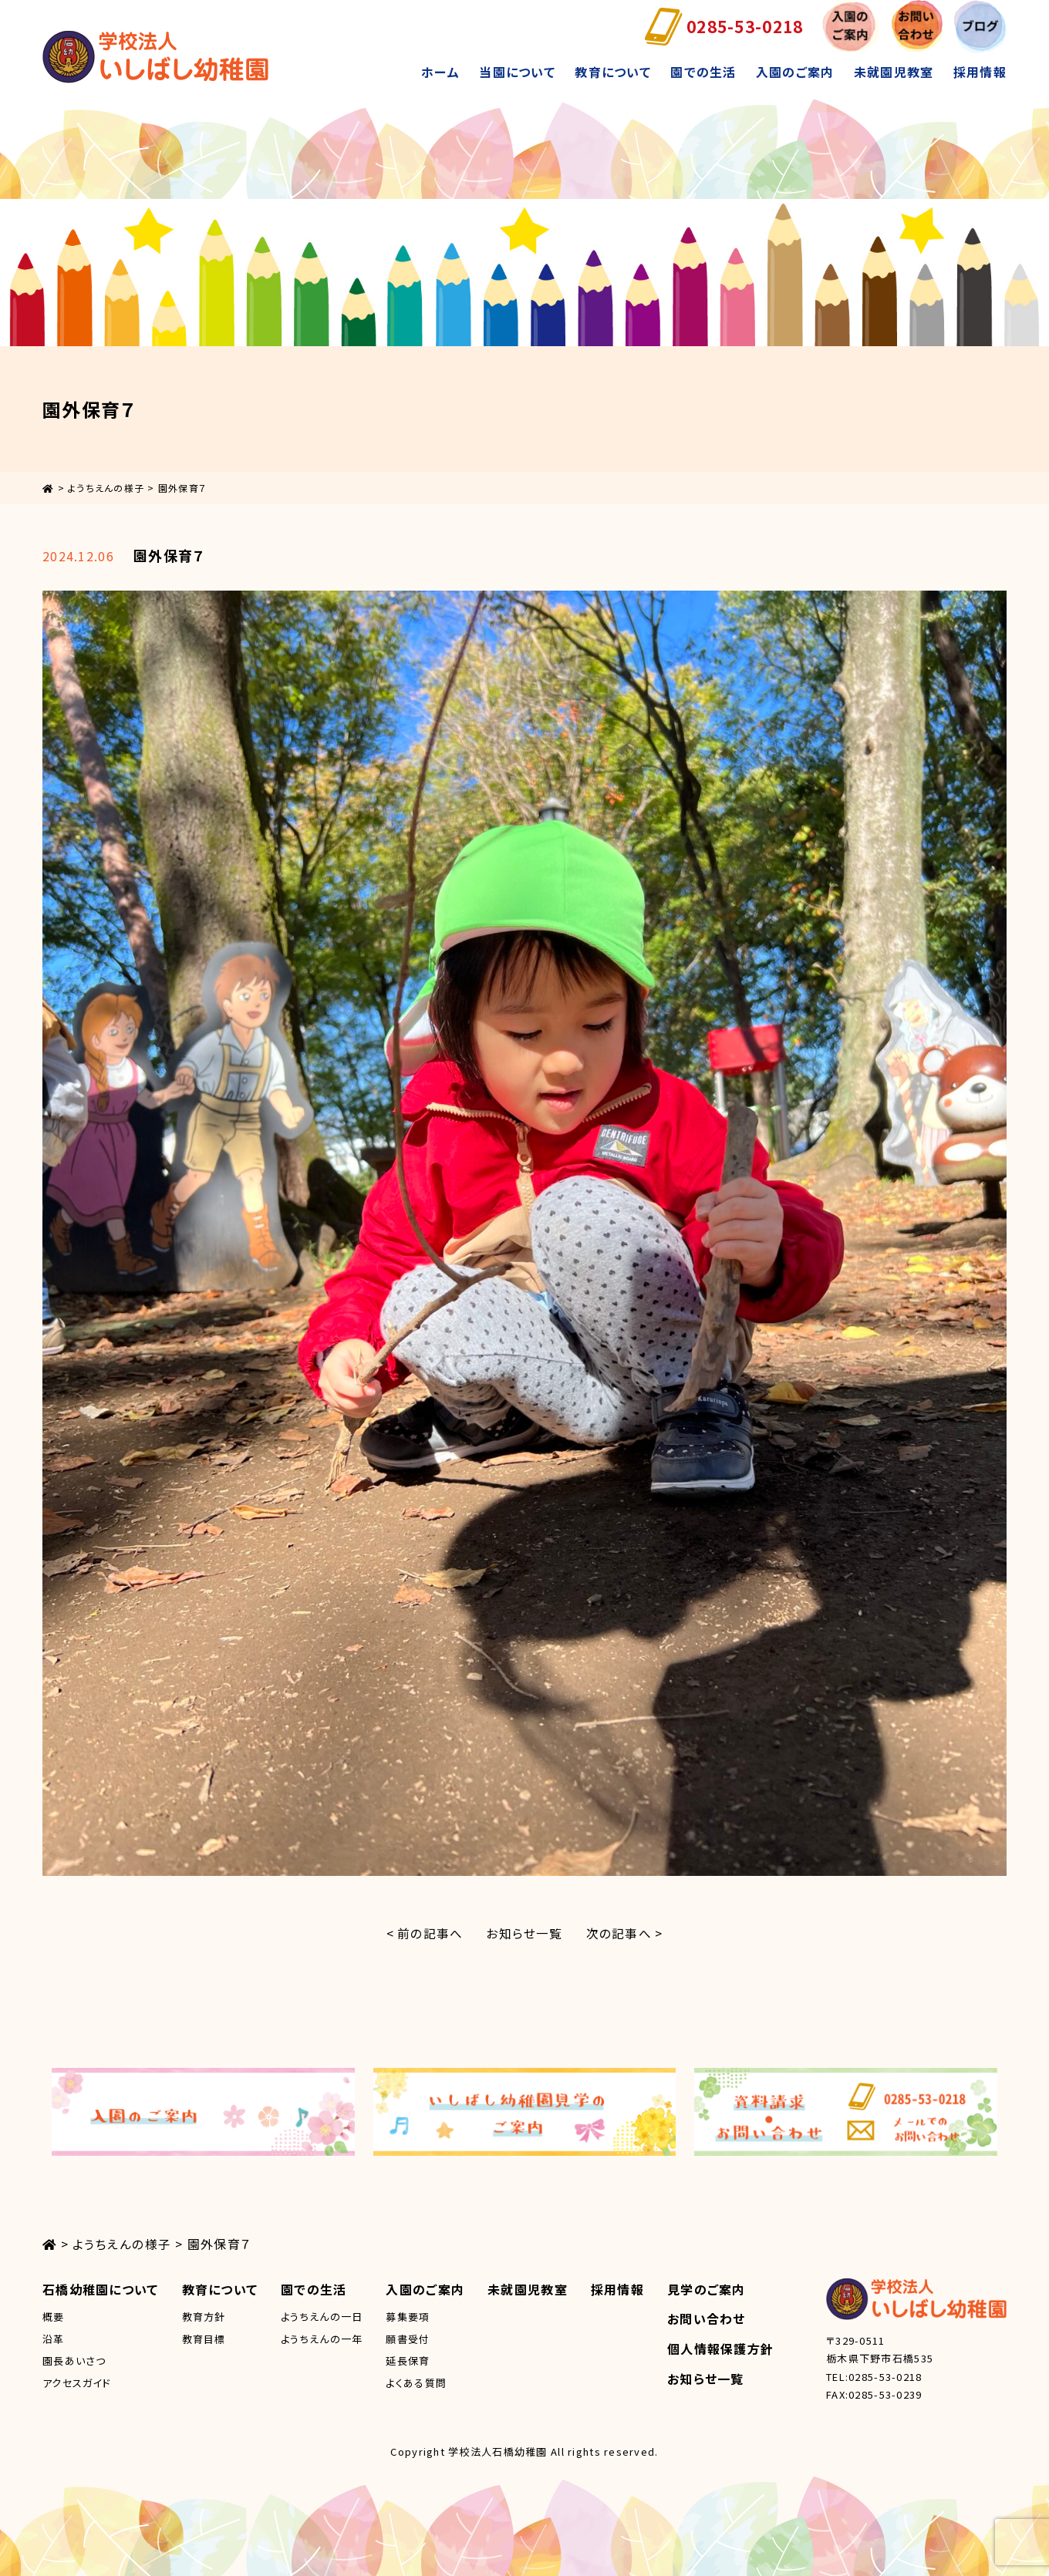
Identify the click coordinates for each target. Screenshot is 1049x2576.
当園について (517, 71)
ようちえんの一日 (322, 2316)
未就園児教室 (894, 71)
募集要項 (408, 2316)
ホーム (440, 71)
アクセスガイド (76, 2382)
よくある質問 (416, 2382)
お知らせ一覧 (524, 1933)
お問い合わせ (706, 2318)
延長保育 (408, 2360)
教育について (613, 71)
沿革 (53, 2339)
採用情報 (980, 71)
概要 (53, 2316)
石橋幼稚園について (100, 2288)
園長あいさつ (74, 2360)
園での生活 (703, 71)
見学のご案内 (706, 2288)
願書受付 (408, 2339)
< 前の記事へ (424, 1933)
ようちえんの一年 (322, 2339)
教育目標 (204, 2339)
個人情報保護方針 (720, 2348)
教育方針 (204, 2316)
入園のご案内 (795, 71)
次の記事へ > (625, 1933)
